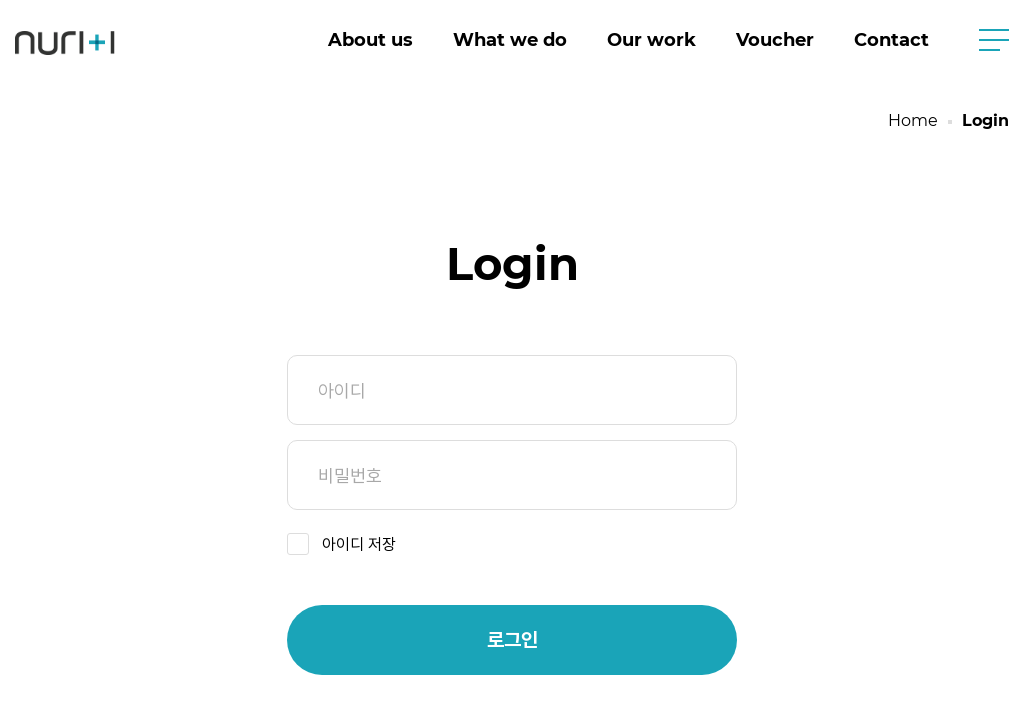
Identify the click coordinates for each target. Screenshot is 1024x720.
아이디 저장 (359, 544)
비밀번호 (512, 475)
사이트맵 (994, 40)
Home (913, 120)
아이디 (512, 390)
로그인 (512, 640)
